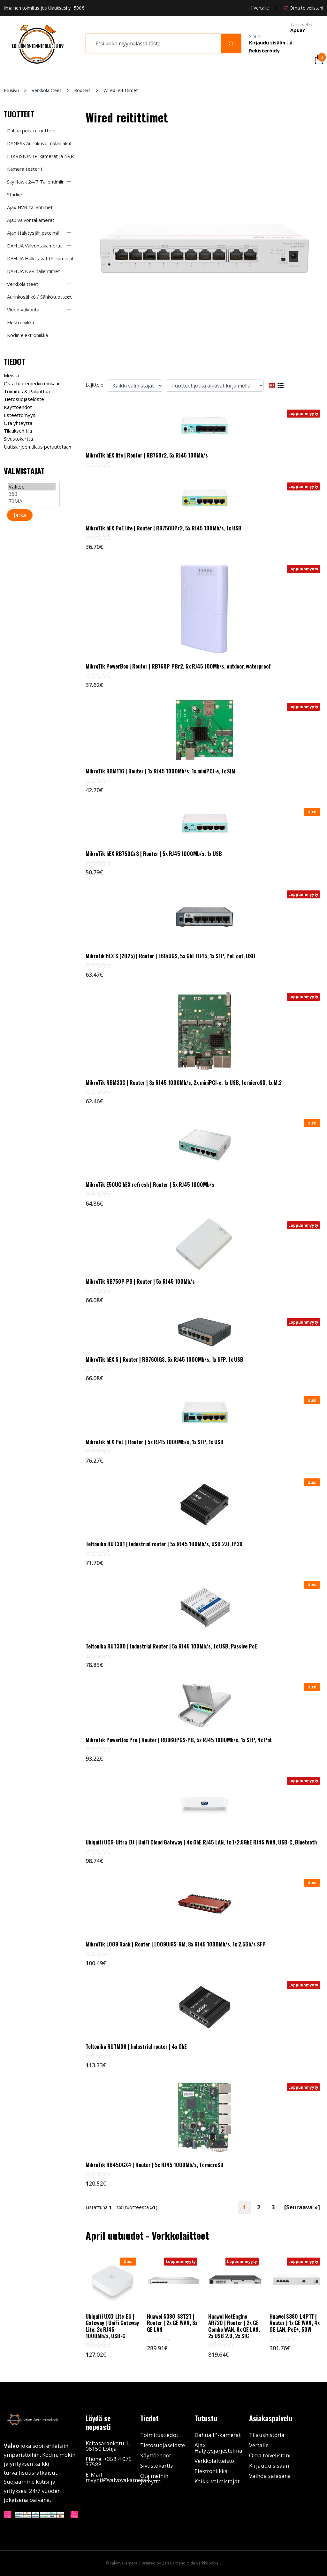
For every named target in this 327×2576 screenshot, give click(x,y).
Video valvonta (23, 309)
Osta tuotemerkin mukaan (32, 383)
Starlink (15, 194)
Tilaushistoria (267, 2435)
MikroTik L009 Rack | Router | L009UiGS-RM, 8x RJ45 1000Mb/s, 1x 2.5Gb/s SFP (176, 1944)
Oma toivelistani (270, 2455)
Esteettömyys (19, 415)
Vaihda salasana (270, 2475)
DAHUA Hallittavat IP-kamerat (40, 258)
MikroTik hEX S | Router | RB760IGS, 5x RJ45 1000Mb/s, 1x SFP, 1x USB (164, 1359)
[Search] (231, 43)
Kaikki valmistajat (217, 2481)
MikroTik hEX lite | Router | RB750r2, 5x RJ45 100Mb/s (147, 455)
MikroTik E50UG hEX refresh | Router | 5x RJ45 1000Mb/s (150, 1184)
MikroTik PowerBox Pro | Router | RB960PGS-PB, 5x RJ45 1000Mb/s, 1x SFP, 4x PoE (179, 1740)
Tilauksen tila (18, 430)
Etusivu (11, 90)
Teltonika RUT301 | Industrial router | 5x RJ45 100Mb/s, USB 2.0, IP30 (164, 1544)
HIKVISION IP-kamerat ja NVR (40, 156)
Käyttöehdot (18, 407)
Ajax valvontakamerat (30, 220)
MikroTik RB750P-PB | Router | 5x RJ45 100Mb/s (140, 1281)
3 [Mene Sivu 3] (273, 2207)
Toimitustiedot (159, 2435)
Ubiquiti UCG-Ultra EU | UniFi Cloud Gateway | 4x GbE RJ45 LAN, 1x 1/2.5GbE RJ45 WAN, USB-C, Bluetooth (201, 1842)
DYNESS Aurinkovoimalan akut (39, 143)
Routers (82, 90)
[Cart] (319, 59)
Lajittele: (95, 384)
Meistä (11, 375)
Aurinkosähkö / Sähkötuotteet (39, 297)
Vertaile (259, 2445)
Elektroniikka (20, 322)
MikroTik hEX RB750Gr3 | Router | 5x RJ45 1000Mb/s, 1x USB (154, 853)
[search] (153, 43)
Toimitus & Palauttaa (27, 391)
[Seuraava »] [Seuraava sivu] (302, 2207)
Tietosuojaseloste (24, 399)
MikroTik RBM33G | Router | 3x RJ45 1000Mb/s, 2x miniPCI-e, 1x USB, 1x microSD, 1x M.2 (184, 1082)
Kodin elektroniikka (27, 335)
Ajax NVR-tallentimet (30, 207)
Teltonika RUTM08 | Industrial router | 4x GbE (136, 2046)
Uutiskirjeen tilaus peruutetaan (37, 446)
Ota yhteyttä (18, 423)
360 (32, 494)
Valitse (32, 486)
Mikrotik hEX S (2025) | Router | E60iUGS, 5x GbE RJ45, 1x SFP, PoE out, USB (170, 956)
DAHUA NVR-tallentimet (33, 271)
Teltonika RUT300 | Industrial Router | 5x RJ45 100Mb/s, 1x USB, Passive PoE (171, 1646)
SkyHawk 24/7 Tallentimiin (36, 181)
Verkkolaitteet (46, 90)
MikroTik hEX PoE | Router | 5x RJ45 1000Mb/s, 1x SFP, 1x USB (155, 1442)
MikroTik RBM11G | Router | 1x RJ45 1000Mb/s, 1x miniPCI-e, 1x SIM (160, 771)
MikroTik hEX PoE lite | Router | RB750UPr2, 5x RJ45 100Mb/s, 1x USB (163, 528)
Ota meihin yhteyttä (154, 2478)
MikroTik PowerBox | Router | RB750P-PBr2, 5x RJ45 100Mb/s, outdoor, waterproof (178, 666)
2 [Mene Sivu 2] (258, 2207)
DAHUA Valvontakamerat (34, 245)
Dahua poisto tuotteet (31, 130)
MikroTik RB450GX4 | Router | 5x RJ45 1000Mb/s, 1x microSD (154, 2165)
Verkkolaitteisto (214, 2460)
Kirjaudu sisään (269, 2465)
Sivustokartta (18, 438)
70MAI (32, 501)
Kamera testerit (24, 169)
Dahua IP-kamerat (217, 2435)
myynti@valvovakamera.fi (118, 2480)
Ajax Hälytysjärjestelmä (33, 233)
